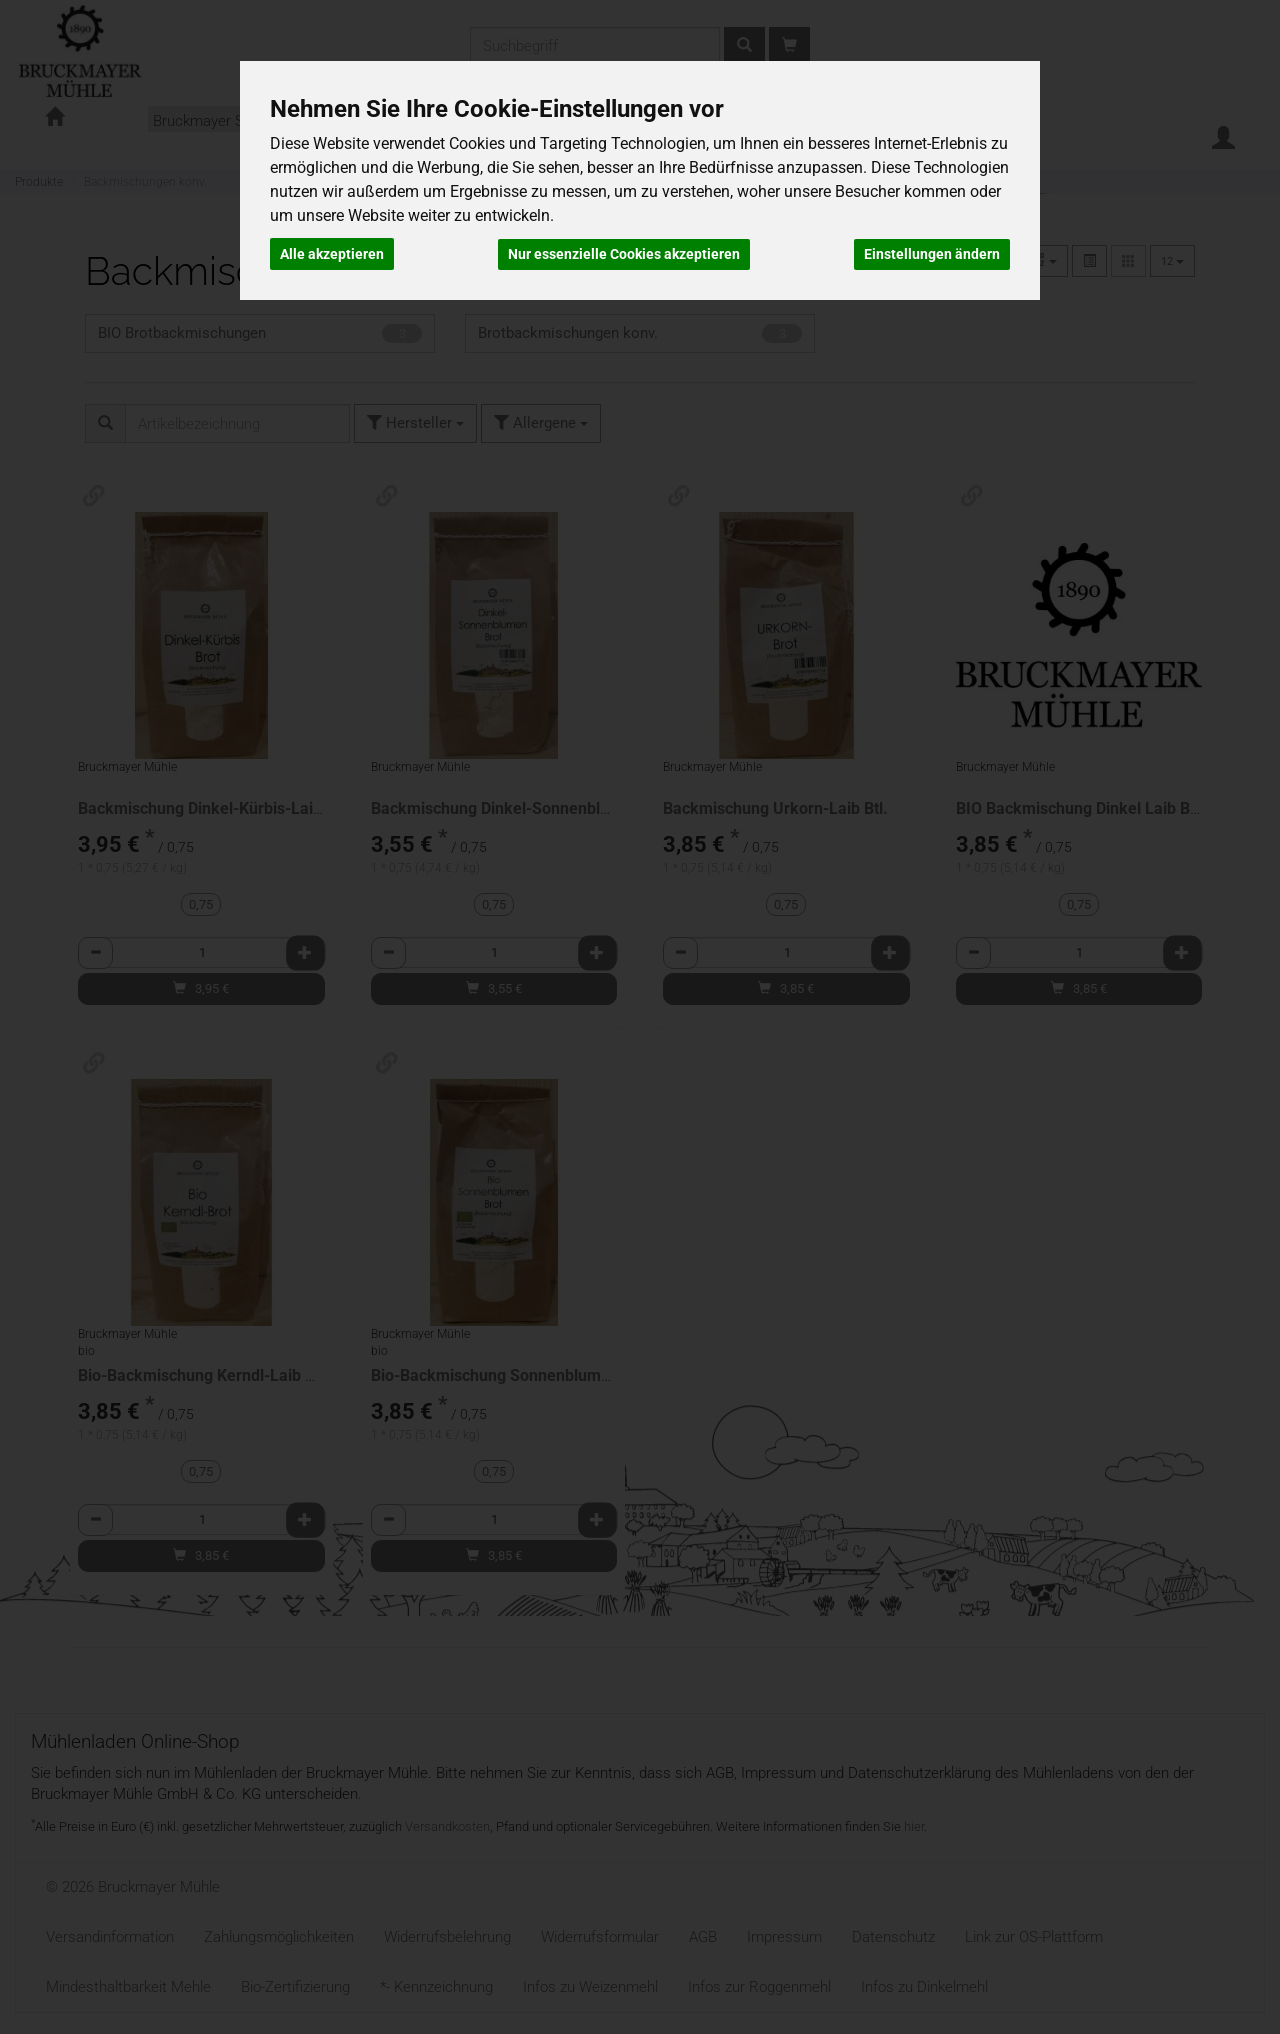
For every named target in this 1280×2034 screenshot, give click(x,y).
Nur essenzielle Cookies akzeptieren (624, 253)
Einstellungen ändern (932, 253)
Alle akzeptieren (332, 253)
